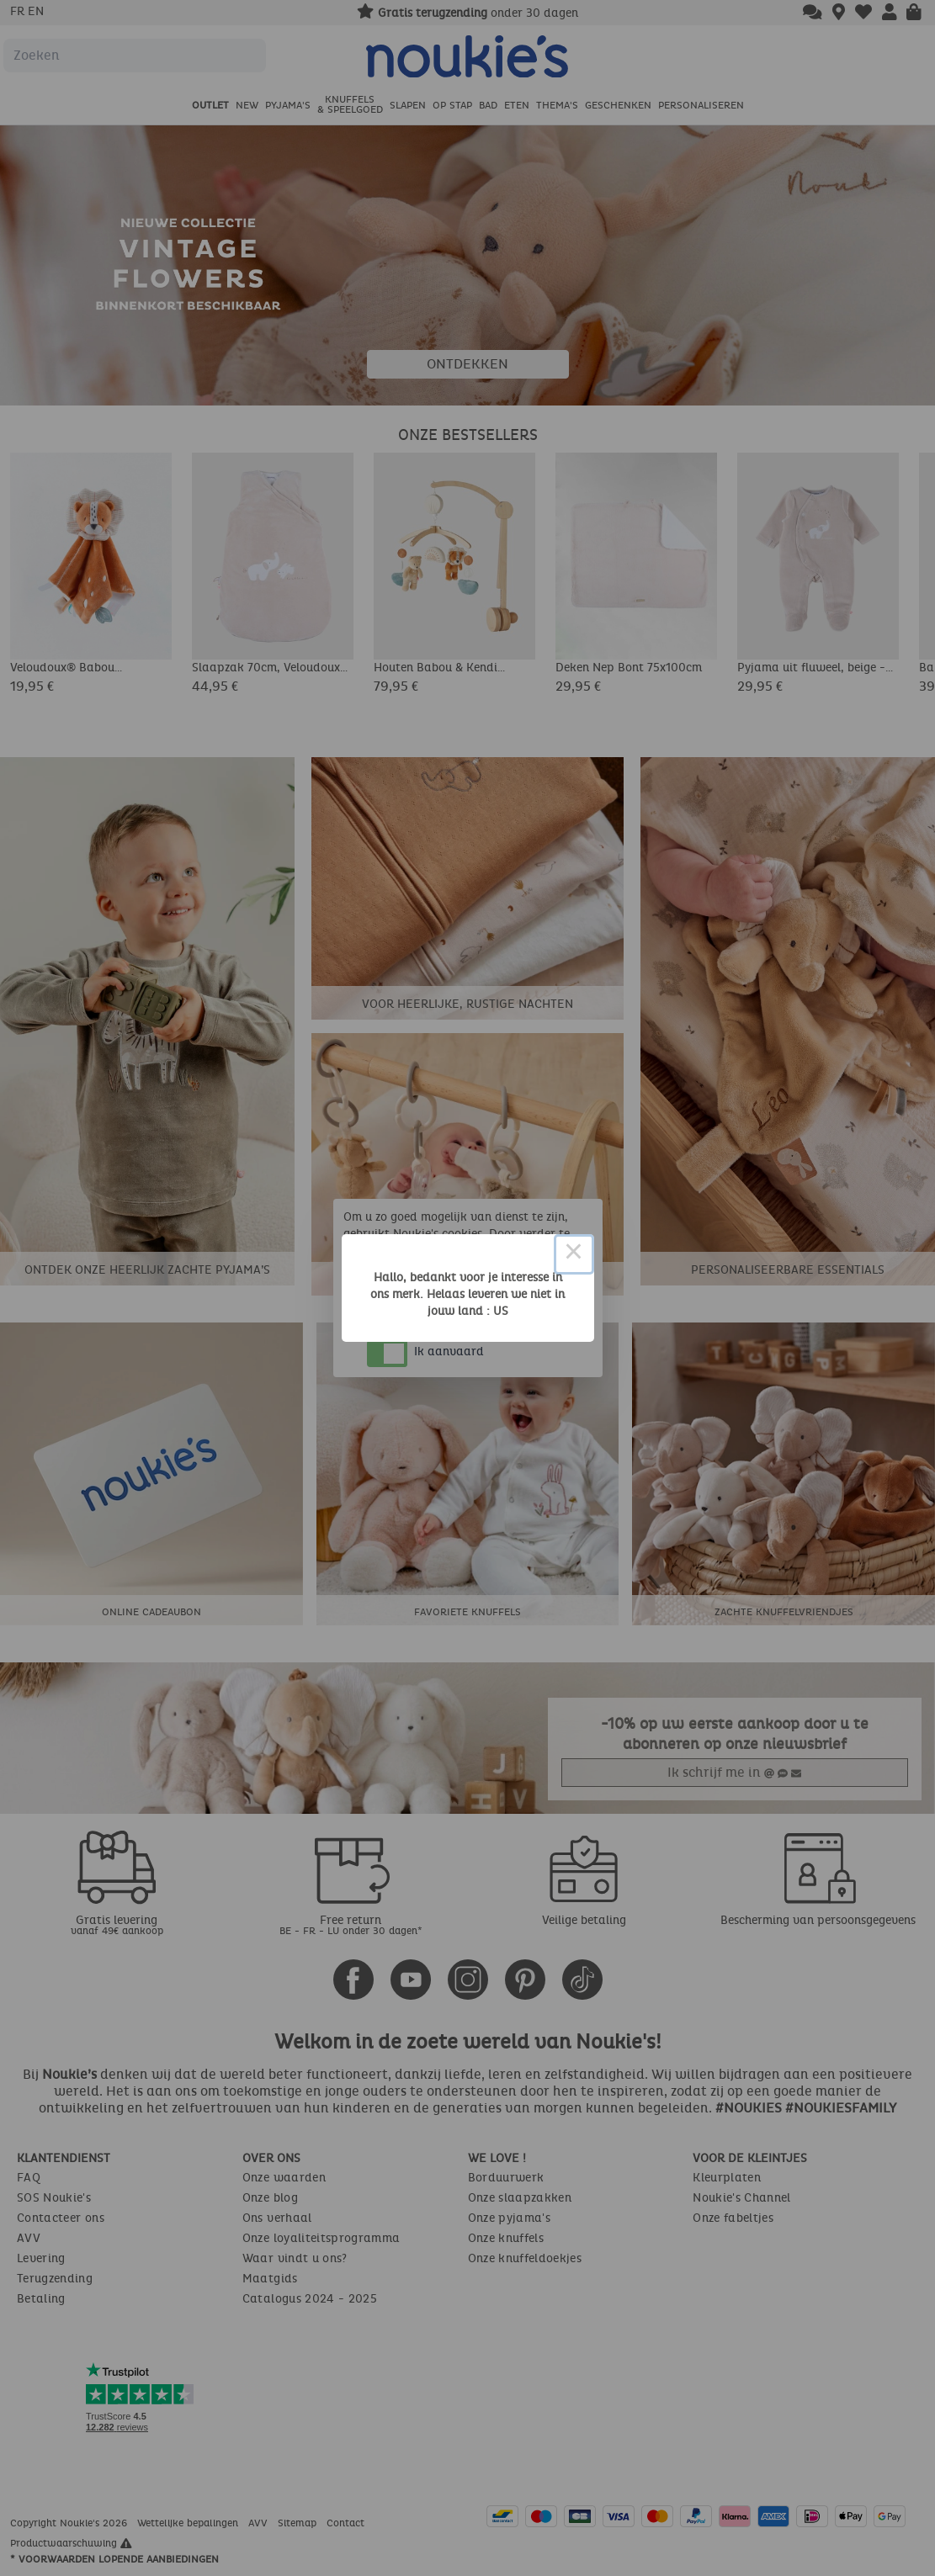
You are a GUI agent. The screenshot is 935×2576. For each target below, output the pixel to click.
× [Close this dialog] (574, 1254)
